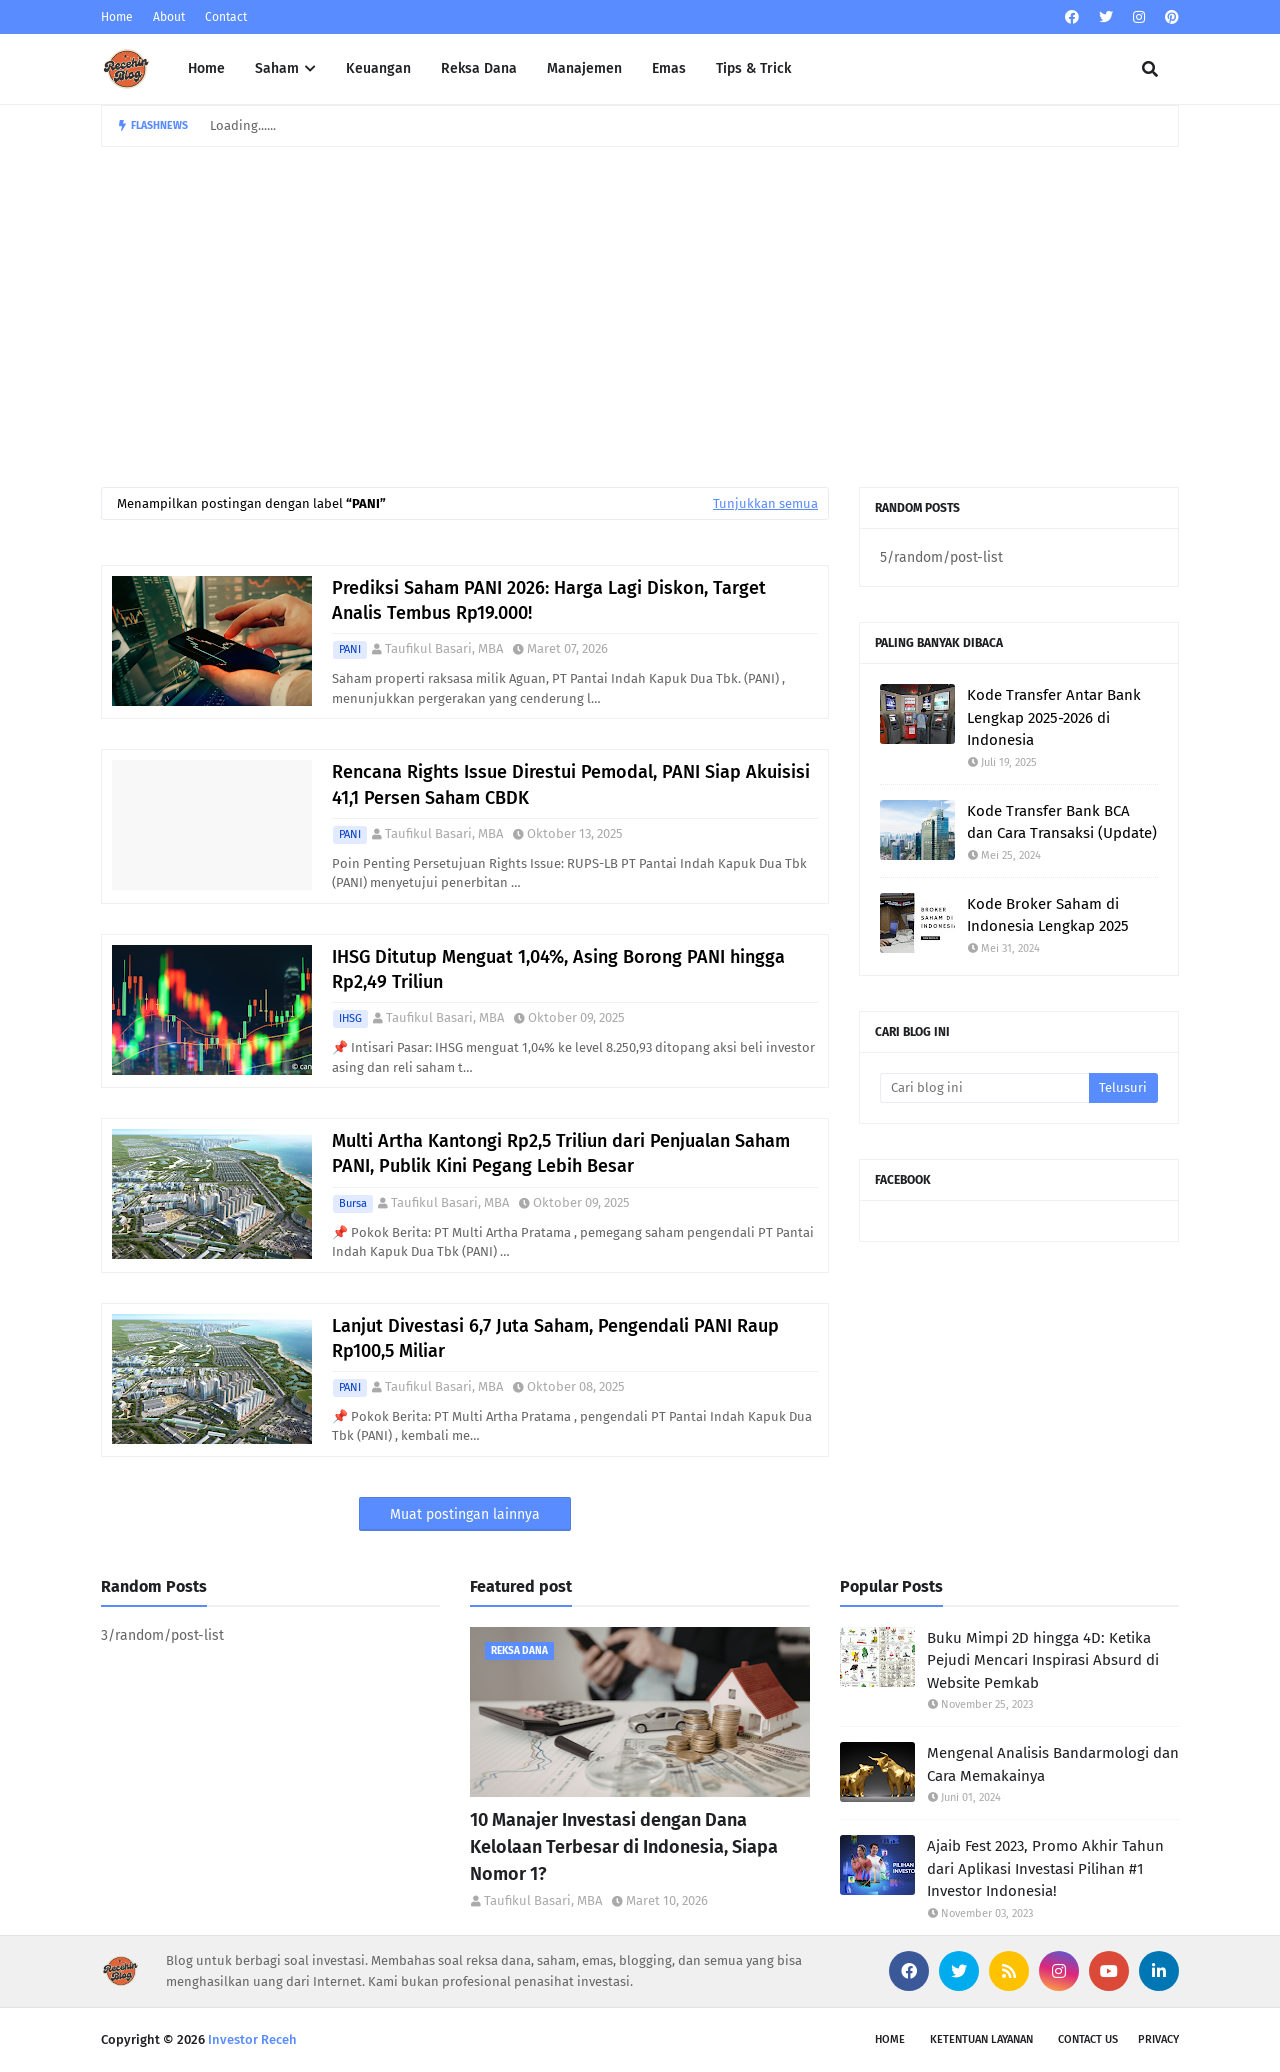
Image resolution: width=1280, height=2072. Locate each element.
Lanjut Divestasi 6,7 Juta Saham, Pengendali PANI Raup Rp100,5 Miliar (555, 1338)
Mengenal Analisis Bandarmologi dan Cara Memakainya (1053, 1764)
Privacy (1158, 2039)
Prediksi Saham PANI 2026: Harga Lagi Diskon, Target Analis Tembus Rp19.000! (549, 600)
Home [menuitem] (206, 68)
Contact (226, 17)
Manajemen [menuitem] (584, 68)
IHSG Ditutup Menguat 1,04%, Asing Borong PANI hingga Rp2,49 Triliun (558, 969)
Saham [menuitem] (277, 68)
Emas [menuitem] (669, 68)
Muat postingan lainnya (465, 1514)
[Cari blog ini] (984, 1088)
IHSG (350, 1018)
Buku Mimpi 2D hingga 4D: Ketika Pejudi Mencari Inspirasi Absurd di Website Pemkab (1043, 1660)
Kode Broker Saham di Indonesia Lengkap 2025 (1048, 915)
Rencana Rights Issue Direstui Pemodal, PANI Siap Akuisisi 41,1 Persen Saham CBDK (571, 784)
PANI (350, 649)
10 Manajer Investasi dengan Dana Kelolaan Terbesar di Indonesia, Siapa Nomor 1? (624, 1847)
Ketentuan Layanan (981, 2039)
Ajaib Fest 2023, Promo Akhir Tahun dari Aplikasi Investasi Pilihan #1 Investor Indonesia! (1045, 1868)
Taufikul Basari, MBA (444, 648)
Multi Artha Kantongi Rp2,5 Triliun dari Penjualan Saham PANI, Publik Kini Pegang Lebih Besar (561, 1153)
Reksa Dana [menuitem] (479, 68)
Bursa (353, 1203)
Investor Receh (252, 2039)
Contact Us (1088, 2039)
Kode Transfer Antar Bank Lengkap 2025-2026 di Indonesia (1054, 717)
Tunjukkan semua (765, 503)
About (169, 17)
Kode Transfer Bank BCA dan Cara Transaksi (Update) (1062, 822)
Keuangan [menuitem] (378, 68)
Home (117, 17)
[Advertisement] (640, 297)
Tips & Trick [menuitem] (753, 68)
